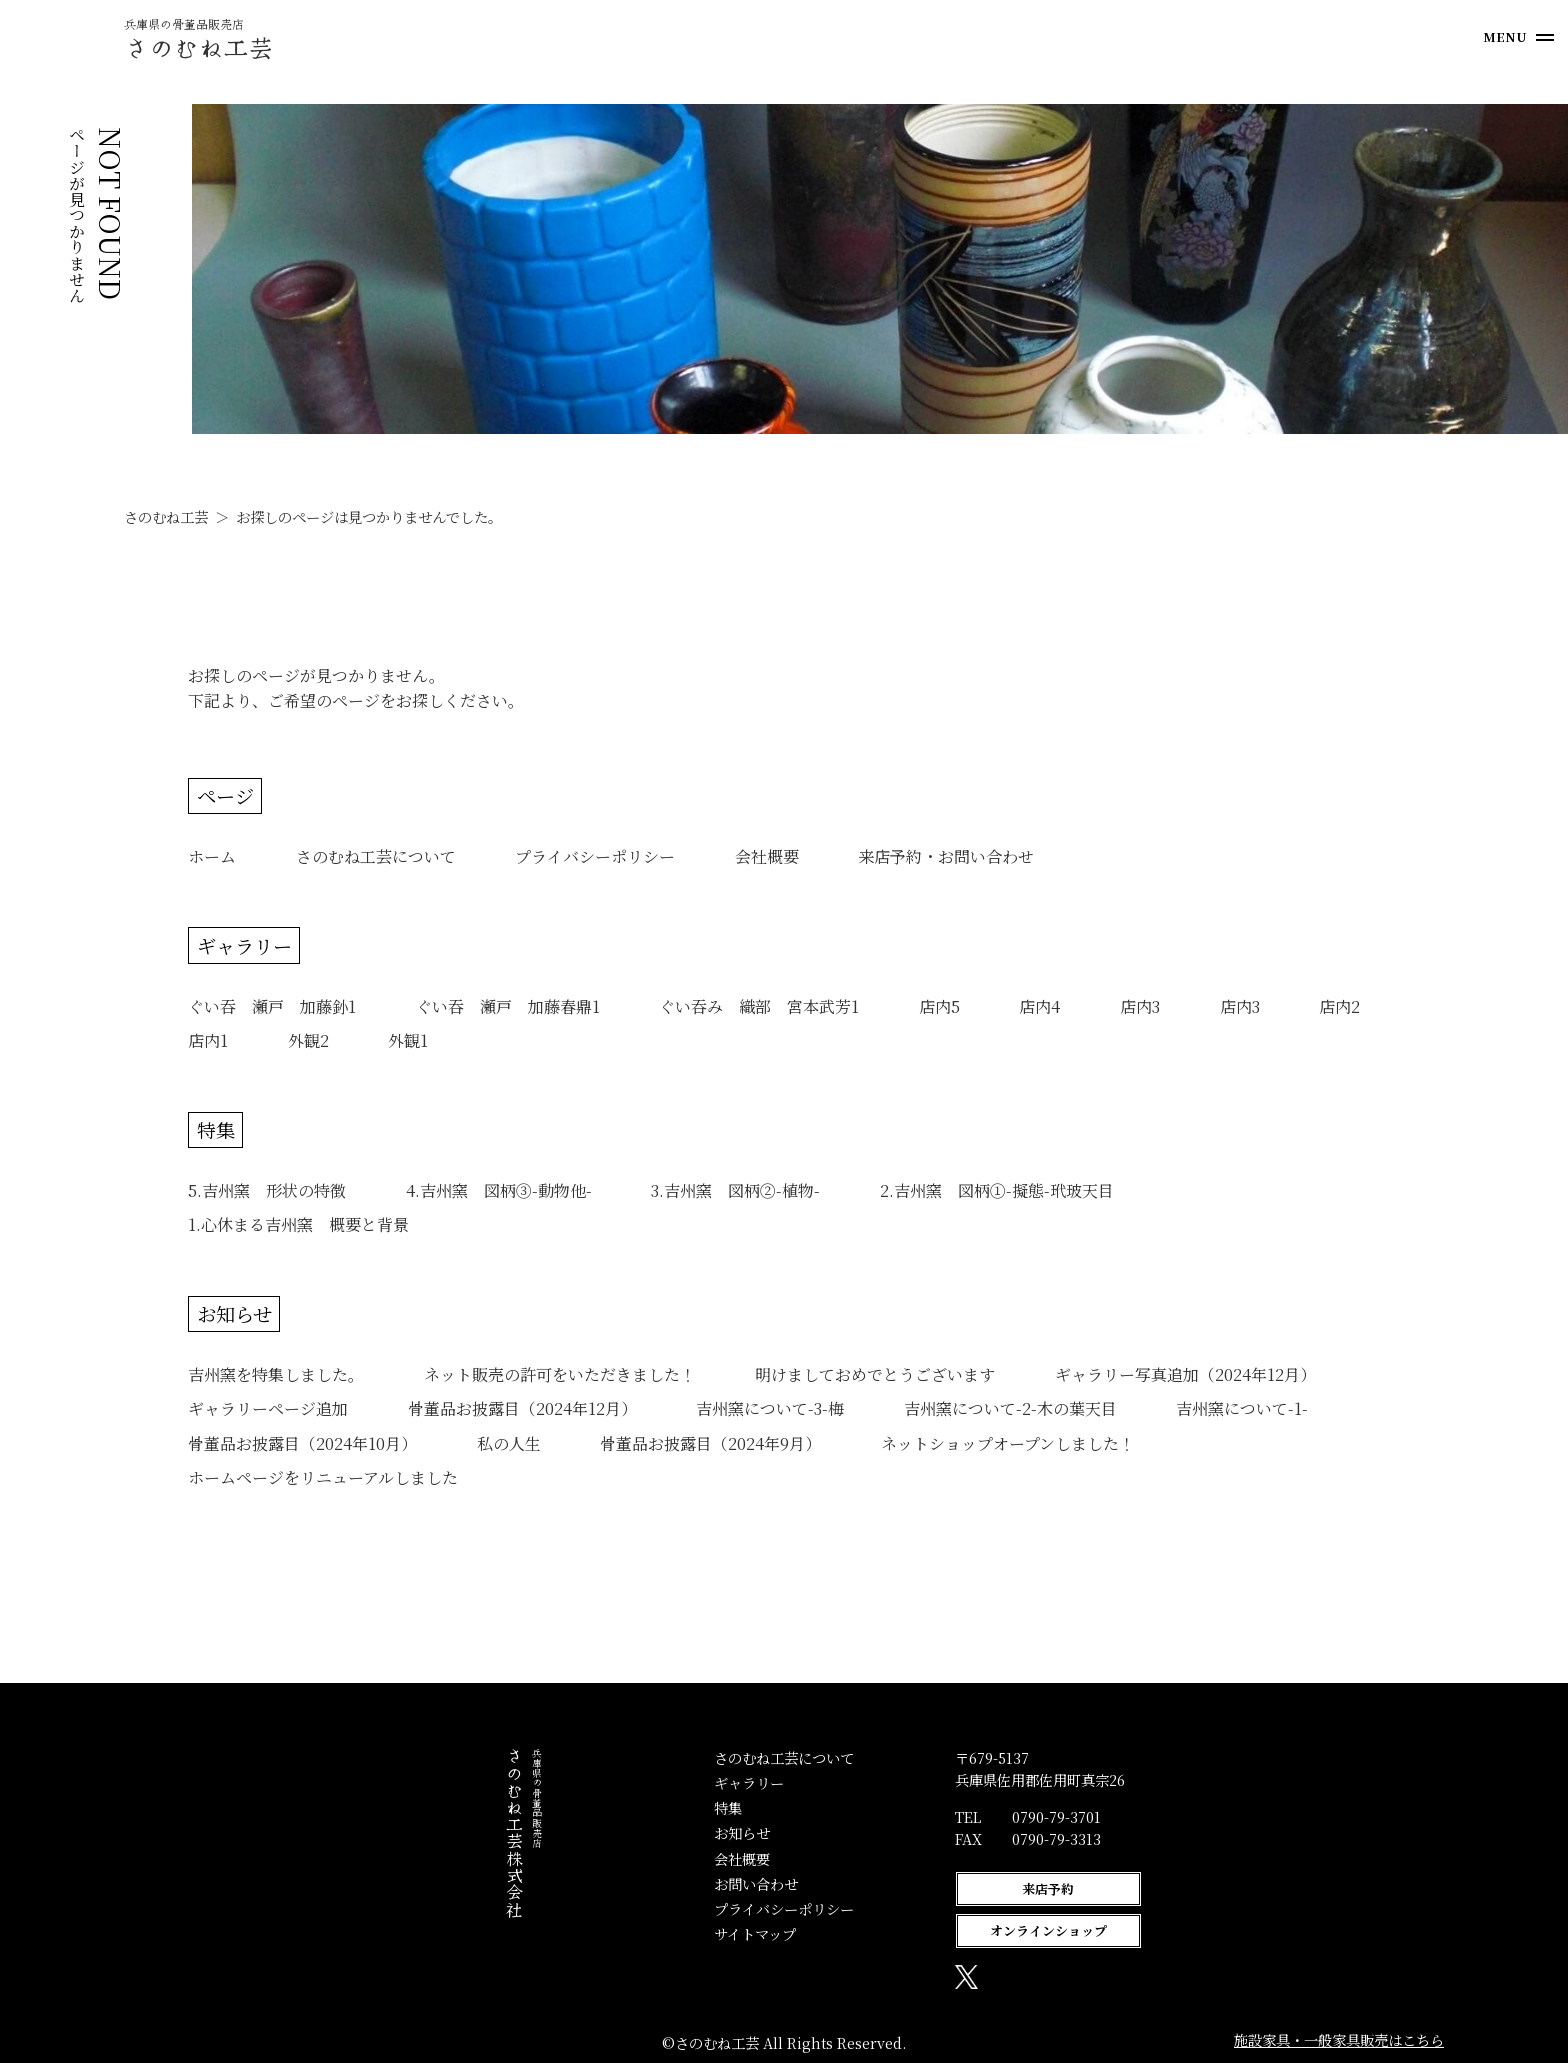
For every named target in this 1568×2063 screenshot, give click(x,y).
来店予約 (925, 1888)
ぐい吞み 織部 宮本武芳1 (759, 1006)
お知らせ (234, 1313)
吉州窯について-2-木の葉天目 (1010, 1408)
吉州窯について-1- (1242, 1408)
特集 (216, 1129)
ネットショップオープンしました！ (1008, 1443)
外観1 (408, 1040)
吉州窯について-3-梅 (770, 1408)
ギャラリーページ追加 (268, 1408)
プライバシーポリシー (595, 856)
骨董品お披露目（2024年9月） (710, 1443)
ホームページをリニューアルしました (323, 1477)
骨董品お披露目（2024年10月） (302, 1443)
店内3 (1140, 1006)
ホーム (212, 856)
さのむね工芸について (376, 856)
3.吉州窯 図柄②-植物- (735, 1190)
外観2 (308, 1040)
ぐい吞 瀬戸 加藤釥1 (272, 1006)
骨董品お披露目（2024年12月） (522, 1408)
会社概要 (767, 856)
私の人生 (509, 1443)
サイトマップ (632, 1933)
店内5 (939, 1006)
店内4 (1039, 1006)
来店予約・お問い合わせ (946, 856)
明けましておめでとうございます (875, 1374)
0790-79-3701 (933, 1816)
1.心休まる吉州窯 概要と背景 (298, 1224)
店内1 (208, 1040)
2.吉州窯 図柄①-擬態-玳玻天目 (1005, 1190)
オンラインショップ (924, 1930)
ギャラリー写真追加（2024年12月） (1185, 1374)
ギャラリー (244, 945)
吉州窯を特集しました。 (276, 1374)
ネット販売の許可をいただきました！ (560, 1374)
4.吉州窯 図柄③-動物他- (499, 1190)
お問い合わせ (633, 1883)
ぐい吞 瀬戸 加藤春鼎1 (508, 1006)
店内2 (1339, 1006)
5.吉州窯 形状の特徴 (267, 1190)
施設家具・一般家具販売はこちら (1339, 2039)
